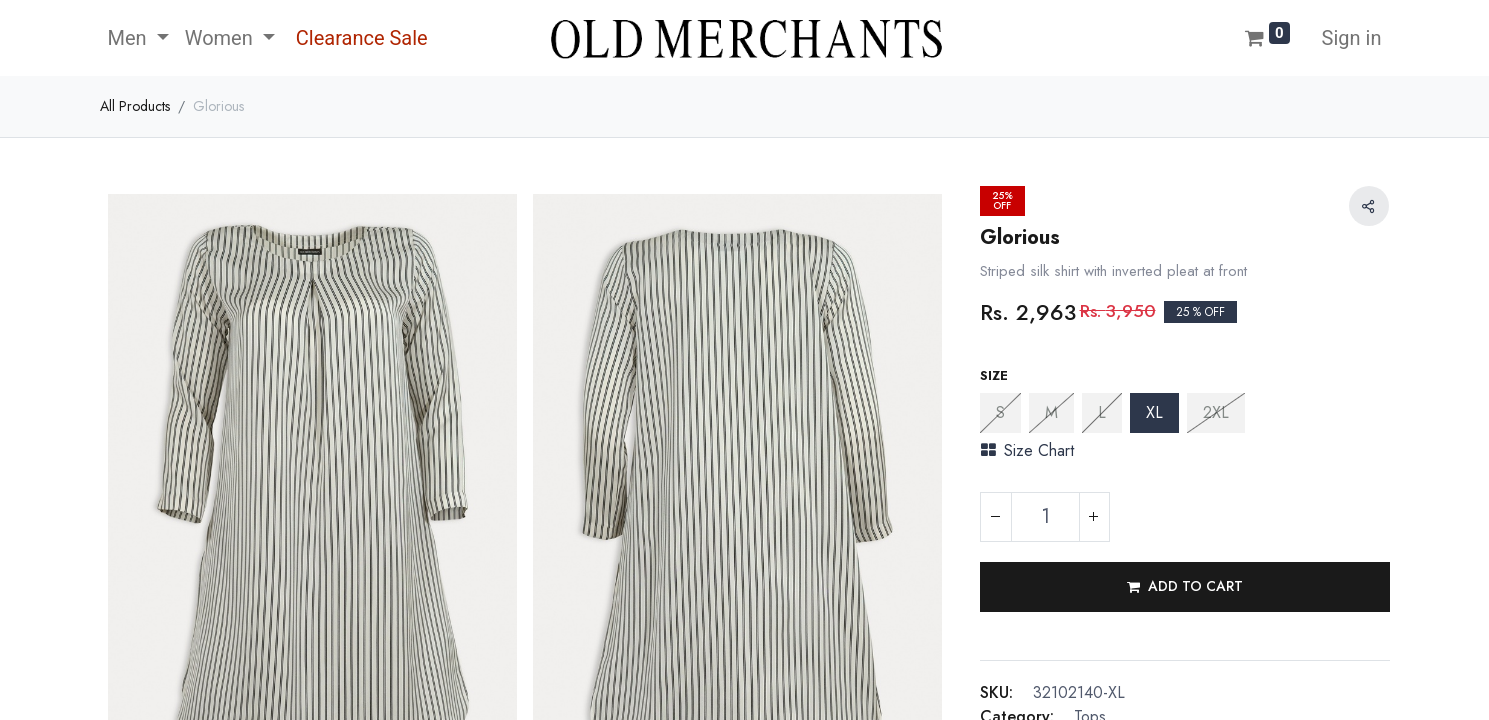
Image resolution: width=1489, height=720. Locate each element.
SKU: (996, 692)
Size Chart (1027, 450)
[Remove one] (996, 517)
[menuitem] (359, 38)
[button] (1185, 587)
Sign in (1352, 38)
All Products (135, 106)
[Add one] (1094, 517)
